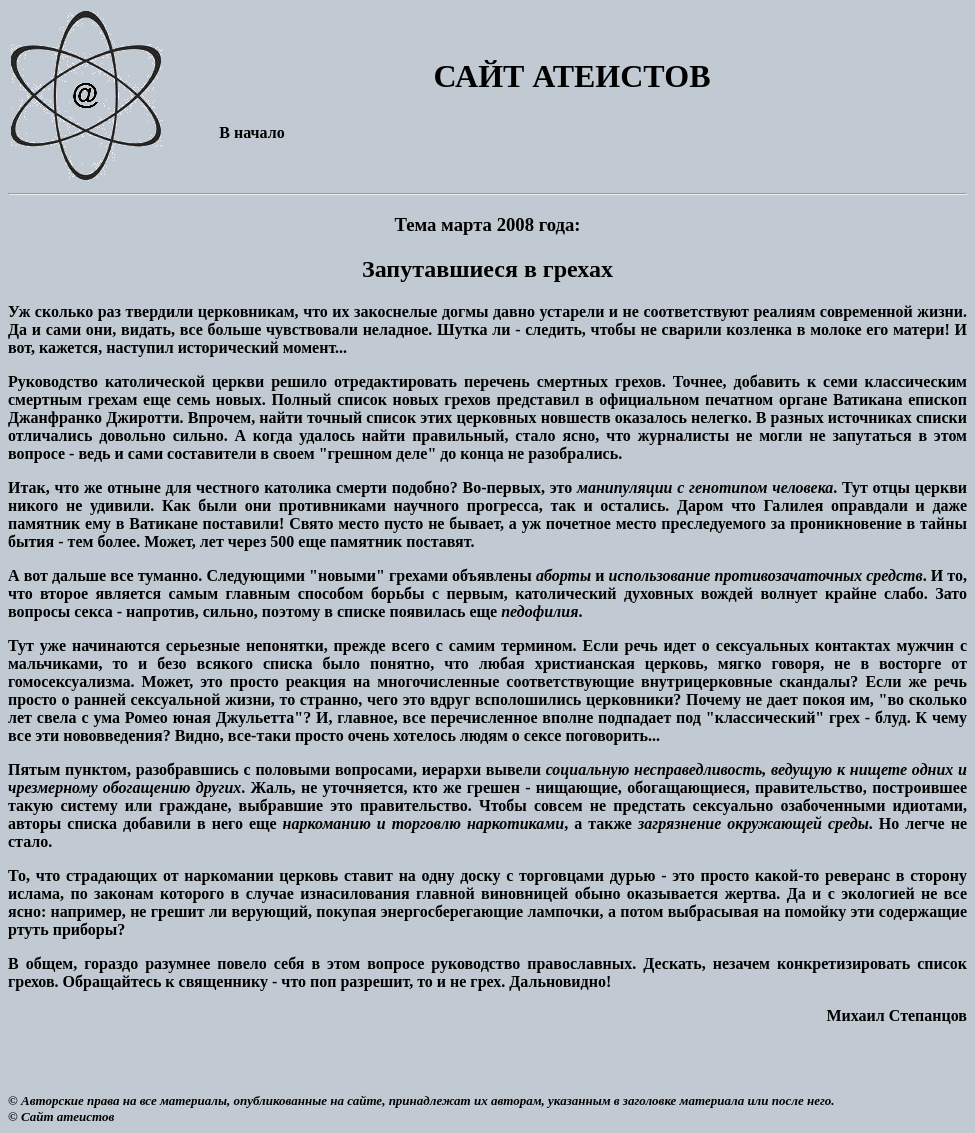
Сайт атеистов (67, 1116)
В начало (251, 132)
